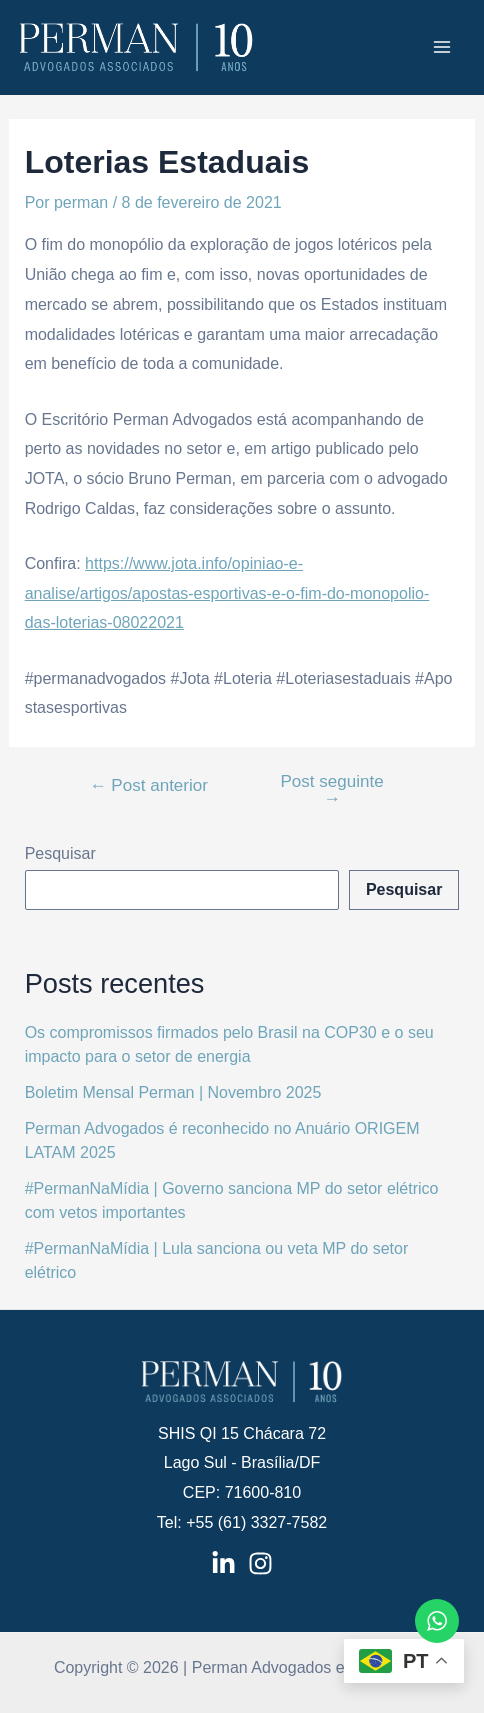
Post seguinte (331, 790)
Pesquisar (60, 853)
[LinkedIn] (223, 1563)
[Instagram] (260, 1563)
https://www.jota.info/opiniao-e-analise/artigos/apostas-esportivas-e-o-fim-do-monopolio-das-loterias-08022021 (227, 593)
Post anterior (149, 785)
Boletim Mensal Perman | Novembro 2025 (173, 1092)
